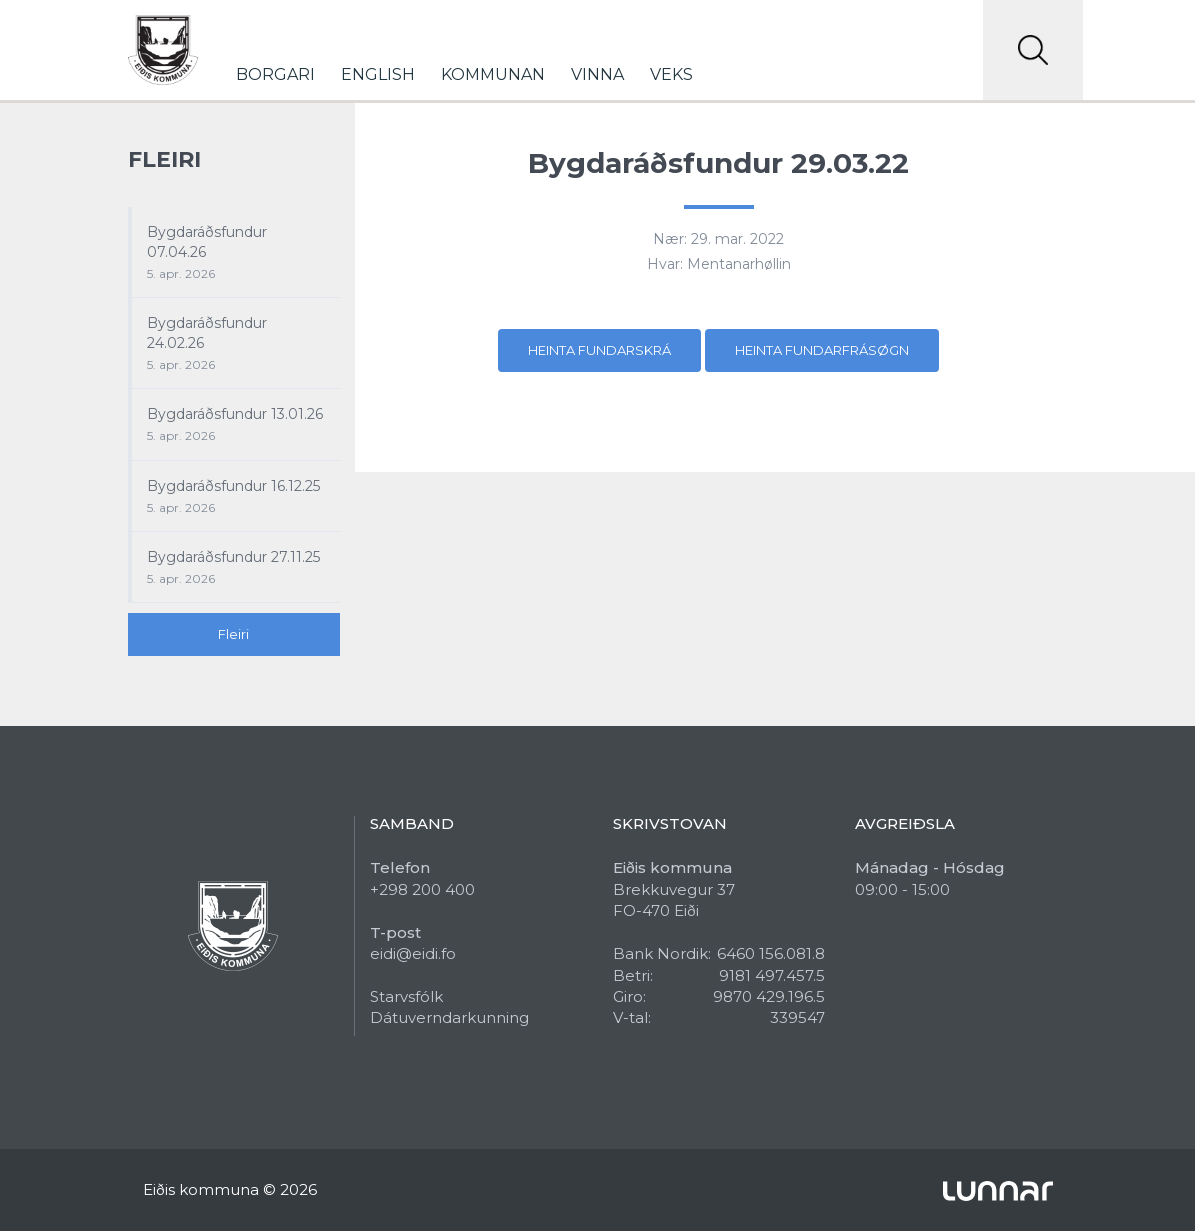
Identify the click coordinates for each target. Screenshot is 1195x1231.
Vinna (597, 74)
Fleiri (233, 634)
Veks (671, 74)
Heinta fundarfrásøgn (822, 350)
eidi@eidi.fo (413, 953)
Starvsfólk (406, 996)
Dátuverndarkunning (449, 1017)
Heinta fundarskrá (599, 350)
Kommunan (493, 74)
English (378, 74)
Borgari (275, 74)
